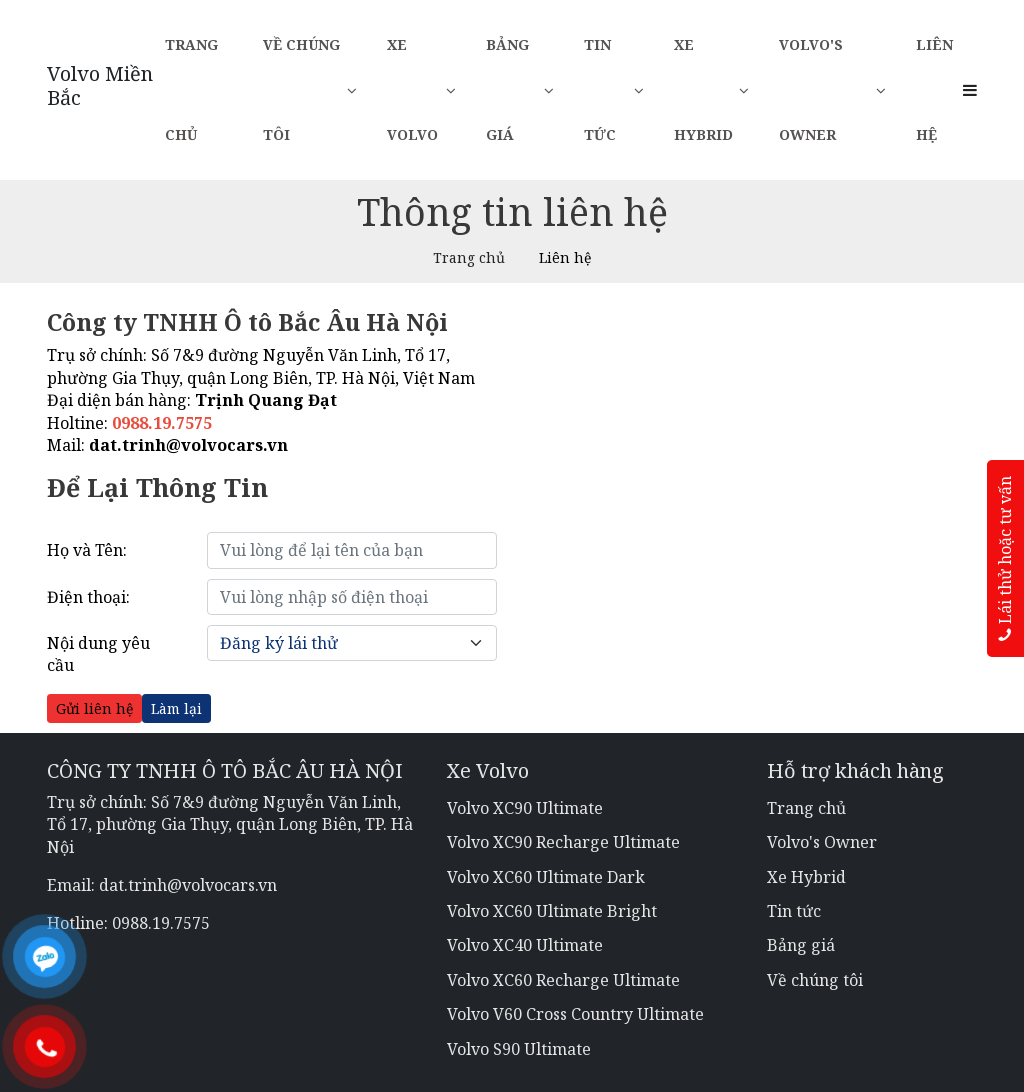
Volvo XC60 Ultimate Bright (552, 911)
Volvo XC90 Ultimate (525, 808)
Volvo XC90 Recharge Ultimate (563, 842)
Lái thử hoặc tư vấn (1005, 558)
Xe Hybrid (711, 89)
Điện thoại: (88, 597)
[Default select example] (352, 643)
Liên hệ (934, 89)
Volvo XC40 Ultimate (525, 945)
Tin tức (614, 89)
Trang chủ (191, 89)
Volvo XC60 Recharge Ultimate (563, 980)
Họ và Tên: (87, 550)
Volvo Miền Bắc (100, 86)
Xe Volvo (421, 89)
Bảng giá (520, 89)
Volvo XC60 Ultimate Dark (546, 877)
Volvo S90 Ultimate (519, 1049)
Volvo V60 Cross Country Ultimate (575, 1014)
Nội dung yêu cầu (98, 654)
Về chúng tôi (310, 89)
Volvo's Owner (832, 89)
